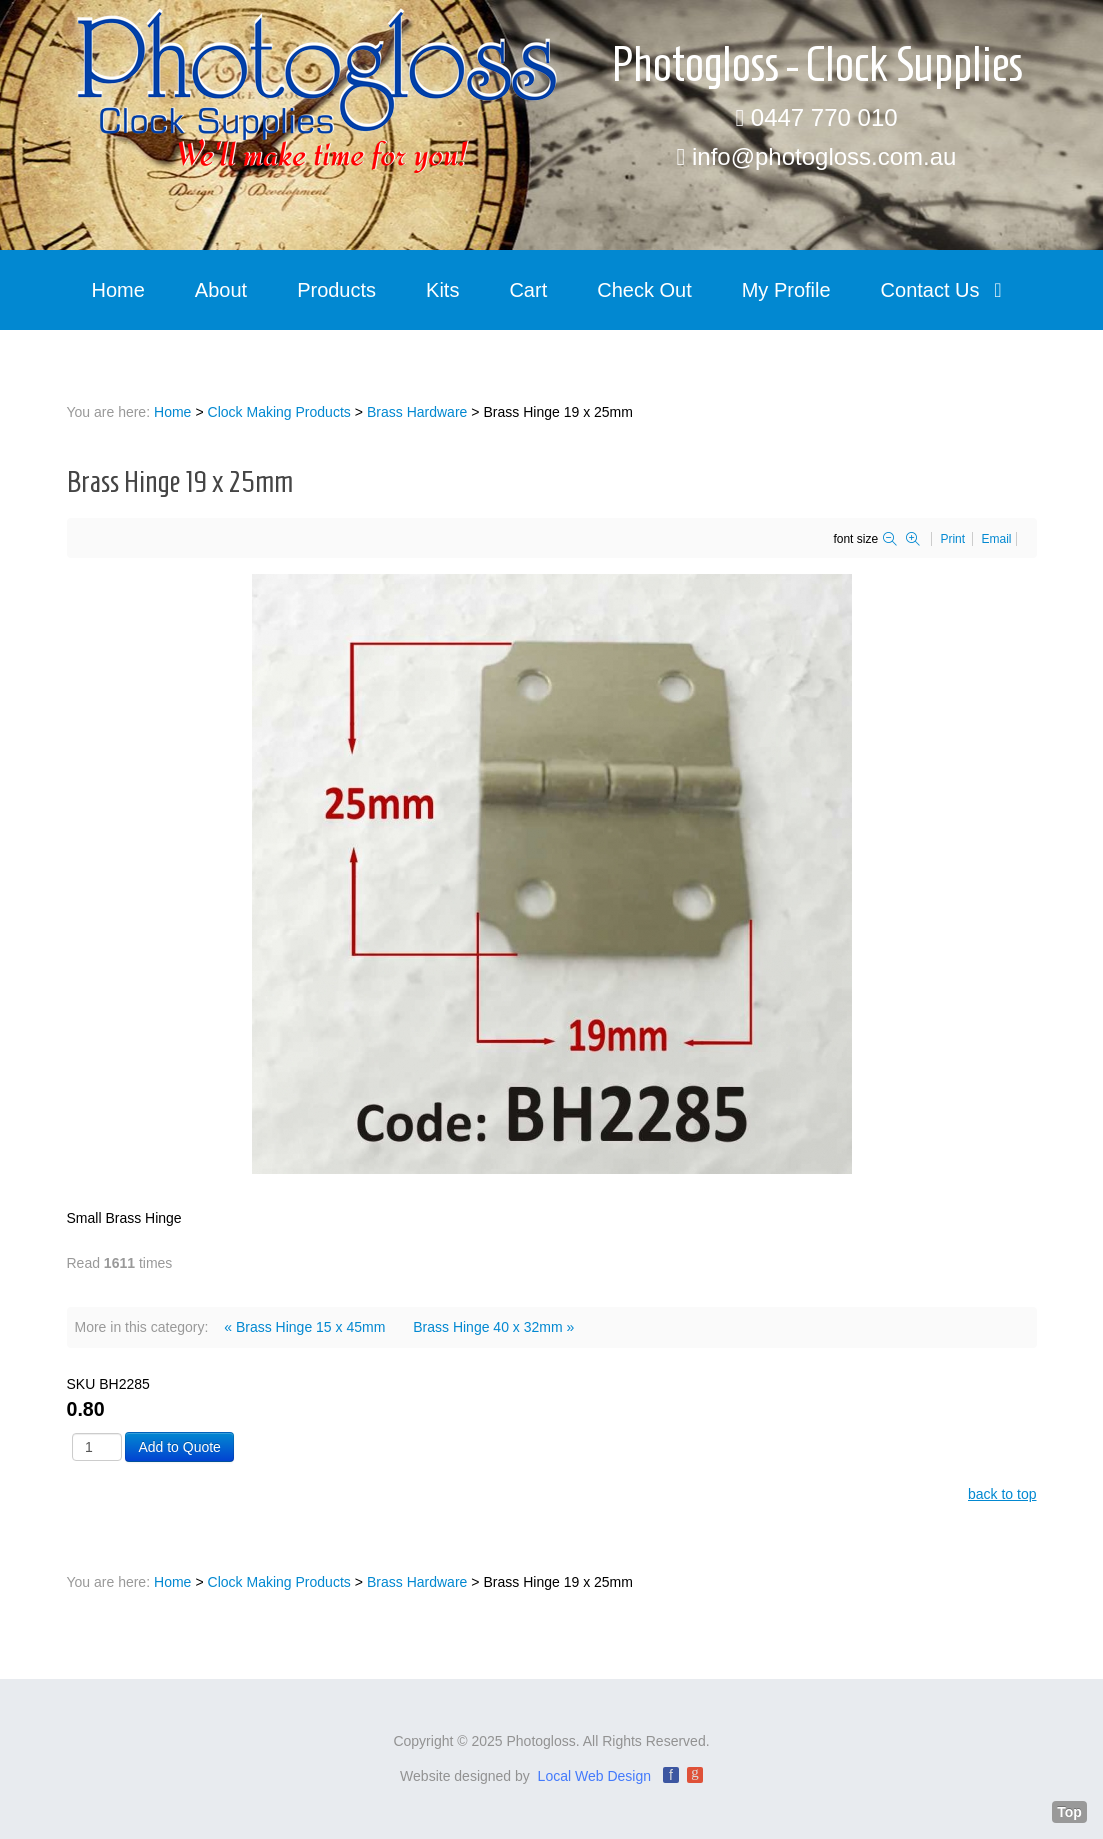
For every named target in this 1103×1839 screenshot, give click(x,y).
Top (1069, 1812)
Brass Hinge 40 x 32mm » (493, 1327)
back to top (1002, 1494)
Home (172, 412)
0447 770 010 (824, 117)
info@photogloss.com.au (824, 156)
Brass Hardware (417, 412)
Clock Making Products (279, 412)
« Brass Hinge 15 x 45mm (304, 1327)
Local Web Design (594, 1776)
